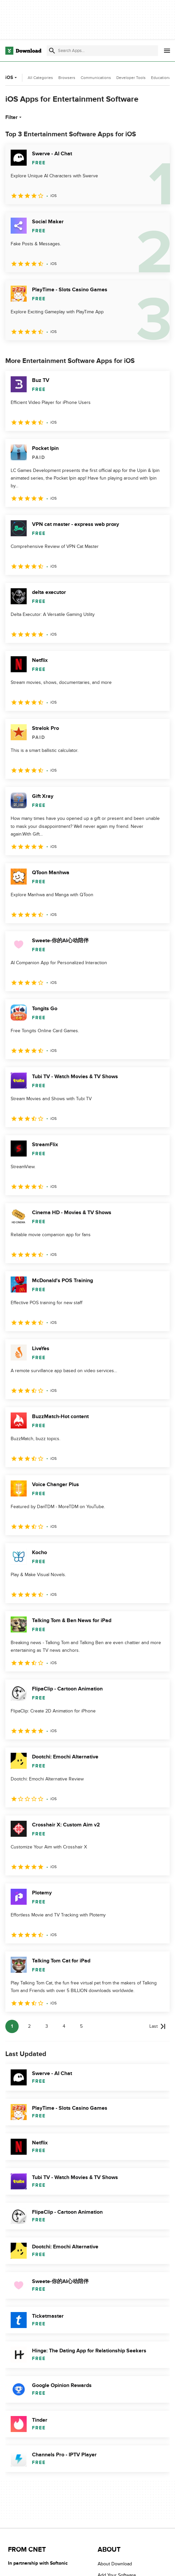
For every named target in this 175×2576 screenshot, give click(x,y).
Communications (96, 77)
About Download (115, 2564)
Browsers (66, 77)
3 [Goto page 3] (46, 2026)
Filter (14, 117)
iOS (11, 77)
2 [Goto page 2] (29, 2026)
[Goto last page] (157, 2026)
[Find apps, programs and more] (102, 50)
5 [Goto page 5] (81, 2026)
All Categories (40, 77)
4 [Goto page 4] (64, 2026)
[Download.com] (23, 51)
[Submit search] (52, 50)
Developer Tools (131, 77)
